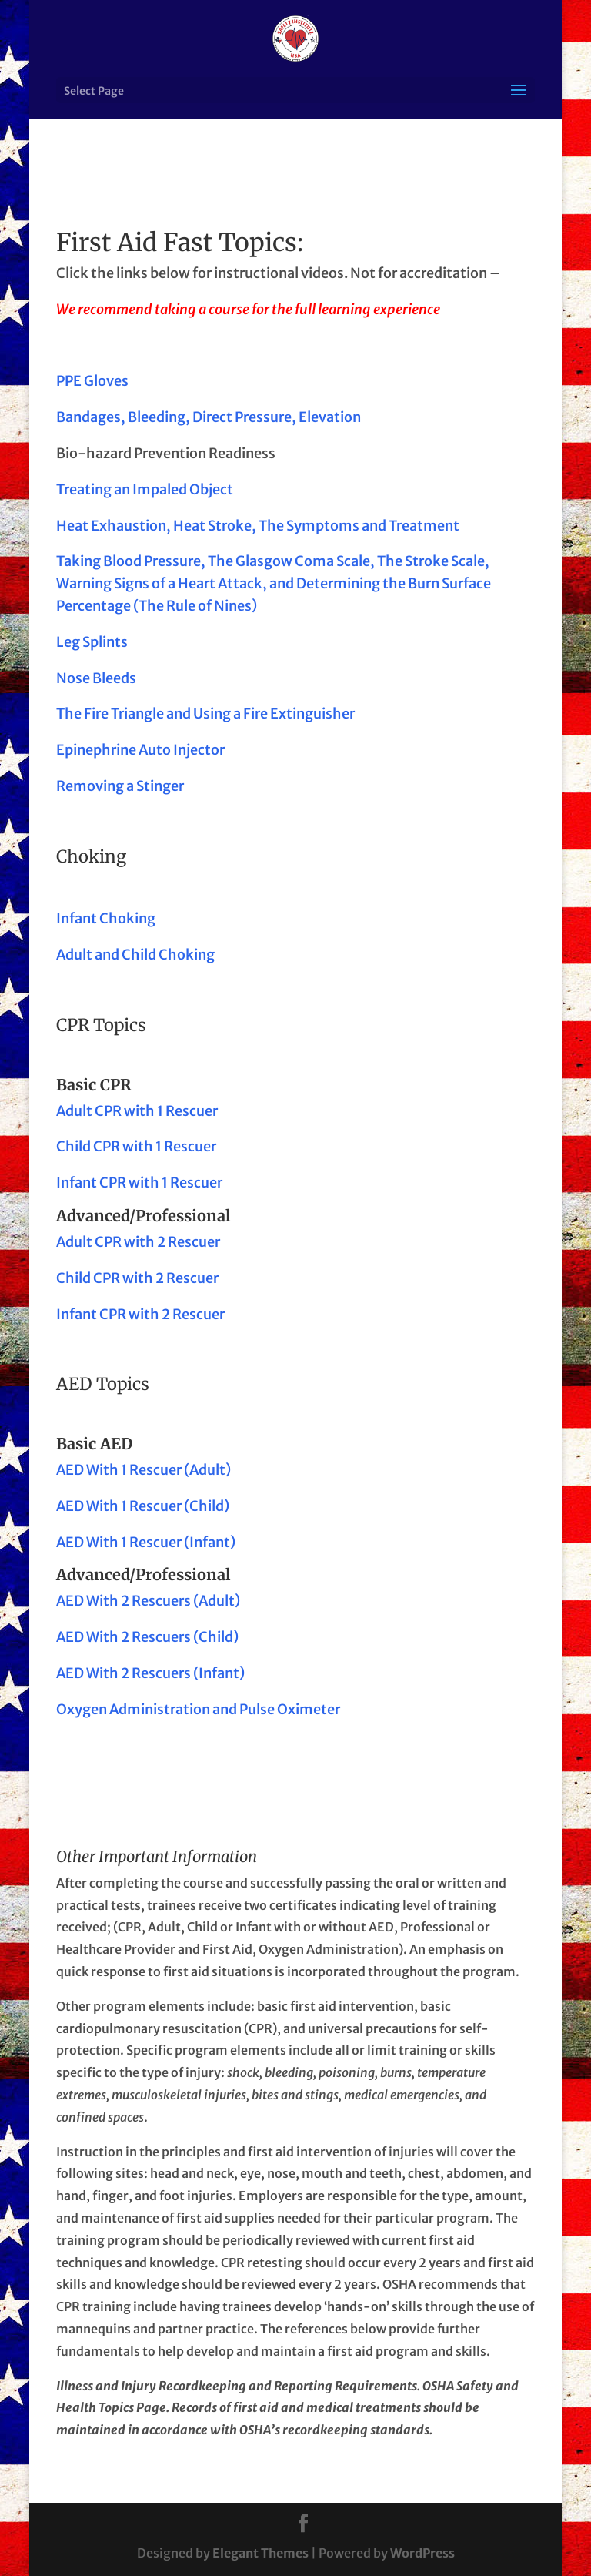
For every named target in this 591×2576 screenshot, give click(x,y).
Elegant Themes (260, 2553)
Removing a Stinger (120, 786)
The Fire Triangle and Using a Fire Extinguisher (205, 713)
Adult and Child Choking (135, 954)
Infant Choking (105, 918)
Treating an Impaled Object (144, 489)
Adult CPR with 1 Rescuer (137, 1111)
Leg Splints (92, 642)
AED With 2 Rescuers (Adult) (148, 1601)
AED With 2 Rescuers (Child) (147, 1637)
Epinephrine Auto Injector (140, 750)
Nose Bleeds (96, 678)
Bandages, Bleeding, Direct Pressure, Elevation (208, 417)
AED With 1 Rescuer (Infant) (145, 1542)
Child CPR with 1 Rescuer (136, 1146)
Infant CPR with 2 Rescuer (140, 1314)
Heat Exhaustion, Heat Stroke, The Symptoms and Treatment (257, 525)
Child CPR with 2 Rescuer (137, 1278)
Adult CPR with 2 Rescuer (138, 1242)
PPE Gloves (92, 381)
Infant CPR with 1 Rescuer (139, 1182)
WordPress (422, 2553)
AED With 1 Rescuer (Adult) (143, 1470)
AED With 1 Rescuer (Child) (142, 1506)
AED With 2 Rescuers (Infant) (150, 1673)
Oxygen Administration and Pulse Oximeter (198, 1709)
